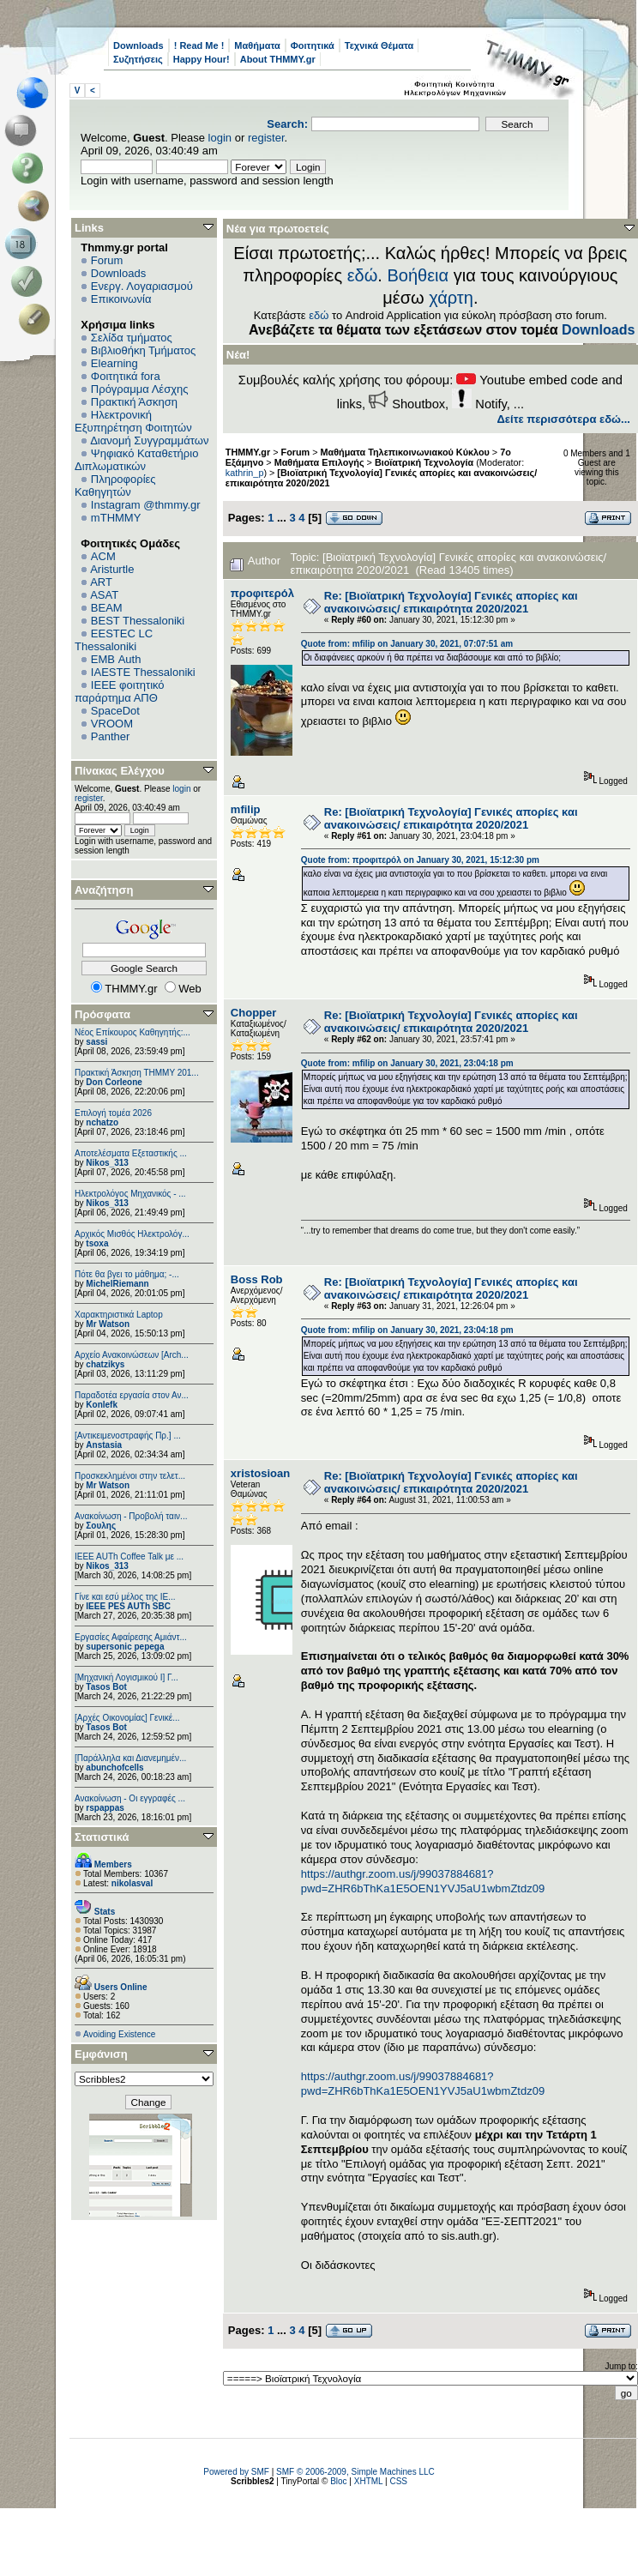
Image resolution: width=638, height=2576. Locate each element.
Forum (107, 260)
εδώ (362, 275)
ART (101, 582)
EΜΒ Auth (116, 659)
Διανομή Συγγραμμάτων (149, 440)
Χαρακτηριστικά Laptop (119, 1314)
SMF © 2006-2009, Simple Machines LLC (355, 2471)
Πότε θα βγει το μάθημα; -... (127, 1274)
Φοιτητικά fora (125, 376)
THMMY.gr (248, 452)
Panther (110, 736)
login (220, 137)
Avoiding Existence (119, 2034)
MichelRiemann (117, 1283)
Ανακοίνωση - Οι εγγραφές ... (130, 1798)
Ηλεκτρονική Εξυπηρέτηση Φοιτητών (133, 421)
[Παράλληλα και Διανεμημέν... (130, 1758)
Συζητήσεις (138, 59)
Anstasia (104, 1445)
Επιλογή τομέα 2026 (113, 1113)
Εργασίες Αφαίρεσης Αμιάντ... (131, 1637)
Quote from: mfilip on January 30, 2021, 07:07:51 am (407, 644)
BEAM (107, 607)
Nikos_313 (107, 1162)
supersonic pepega (125, 1646)
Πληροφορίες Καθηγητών (115, 485)
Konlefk (101, 1404)
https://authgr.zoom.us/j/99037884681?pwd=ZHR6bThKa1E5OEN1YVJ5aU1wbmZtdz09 (423, 1881)
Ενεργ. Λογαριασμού (142, 286)
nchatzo (102, 1122)
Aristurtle (112, 569)
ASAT (104, 594)
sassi (96, 1042)
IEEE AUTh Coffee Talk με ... (129, 1556)
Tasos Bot (106, 1687)
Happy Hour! (201, 59)
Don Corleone (114, 1082)
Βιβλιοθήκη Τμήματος (143, 350)
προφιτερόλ (262, 593)
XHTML (368, 2481)
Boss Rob (257, 1279)
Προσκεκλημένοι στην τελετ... (130, 1476)
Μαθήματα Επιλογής (319, 462)
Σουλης (101, 1525)
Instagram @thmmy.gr (146, 504)
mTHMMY (116, 517)
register (266, 137)
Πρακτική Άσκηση (134, 401)
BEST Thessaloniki (137, 620)
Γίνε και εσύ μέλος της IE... (125, 1597)
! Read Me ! (199, 45)
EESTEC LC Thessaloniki (114, 640)
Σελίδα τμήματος (131, 337)
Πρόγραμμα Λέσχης (140, 389)
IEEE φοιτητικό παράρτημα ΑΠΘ (120, 691)
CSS (398, 2481)
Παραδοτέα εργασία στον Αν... (132, 1395)
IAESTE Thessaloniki (143, 672)
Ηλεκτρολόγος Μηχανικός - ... (130, 1193)
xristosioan (260, 1473)
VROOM (112, 723)
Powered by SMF (236, 2471)
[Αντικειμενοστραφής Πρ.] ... (128, 1435)
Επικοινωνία (121, 299)
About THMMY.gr (278, 59)
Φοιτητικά (312, 45)
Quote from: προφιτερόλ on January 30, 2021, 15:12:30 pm (420, 860)
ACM (103, 556)
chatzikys (105, 1364)
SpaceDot (115, 710)
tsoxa (97, 1243)
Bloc (338, 2481)
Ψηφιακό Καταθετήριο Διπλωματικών (136, 460)
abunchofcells (114, 1767)
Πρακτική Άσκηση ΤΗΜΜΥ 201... (137, 1072)
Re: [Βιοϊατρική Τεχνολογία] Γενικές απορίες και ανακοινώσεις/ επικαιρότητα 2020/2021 (451, 602)
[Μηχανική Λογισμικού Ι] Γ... (126, 1677)
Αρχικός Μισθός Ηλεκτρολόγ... (132, 1234)
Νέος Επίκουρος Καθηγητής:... (132, 1032)
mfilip (246, 809)
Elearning (114, 363)
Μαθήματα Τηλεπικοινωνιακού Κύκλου (405, 452)
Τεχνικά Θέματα (379, 45)
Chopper (253, 1012)
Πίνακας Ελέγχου (120, 770)
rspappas (104, 1808)
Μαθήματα (257, 45)
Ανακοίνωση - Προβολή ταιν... (131, 1516)
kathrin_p (245, 473)
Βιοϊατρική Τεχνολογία (424, 462)
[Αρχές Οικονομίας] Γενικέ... (127, 1717)
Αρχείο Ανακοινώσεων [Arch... (132, 1355)
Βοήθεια (417, 275)
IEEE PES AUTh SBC (128, 1606)
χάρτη (451, 297)
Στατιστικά (102, 1837)
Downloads (138, 45)
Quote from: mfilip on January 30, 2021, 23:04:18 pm (407, 1063)
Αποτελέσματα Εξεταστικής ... (131, 1153)
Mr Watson (107, 1324)
